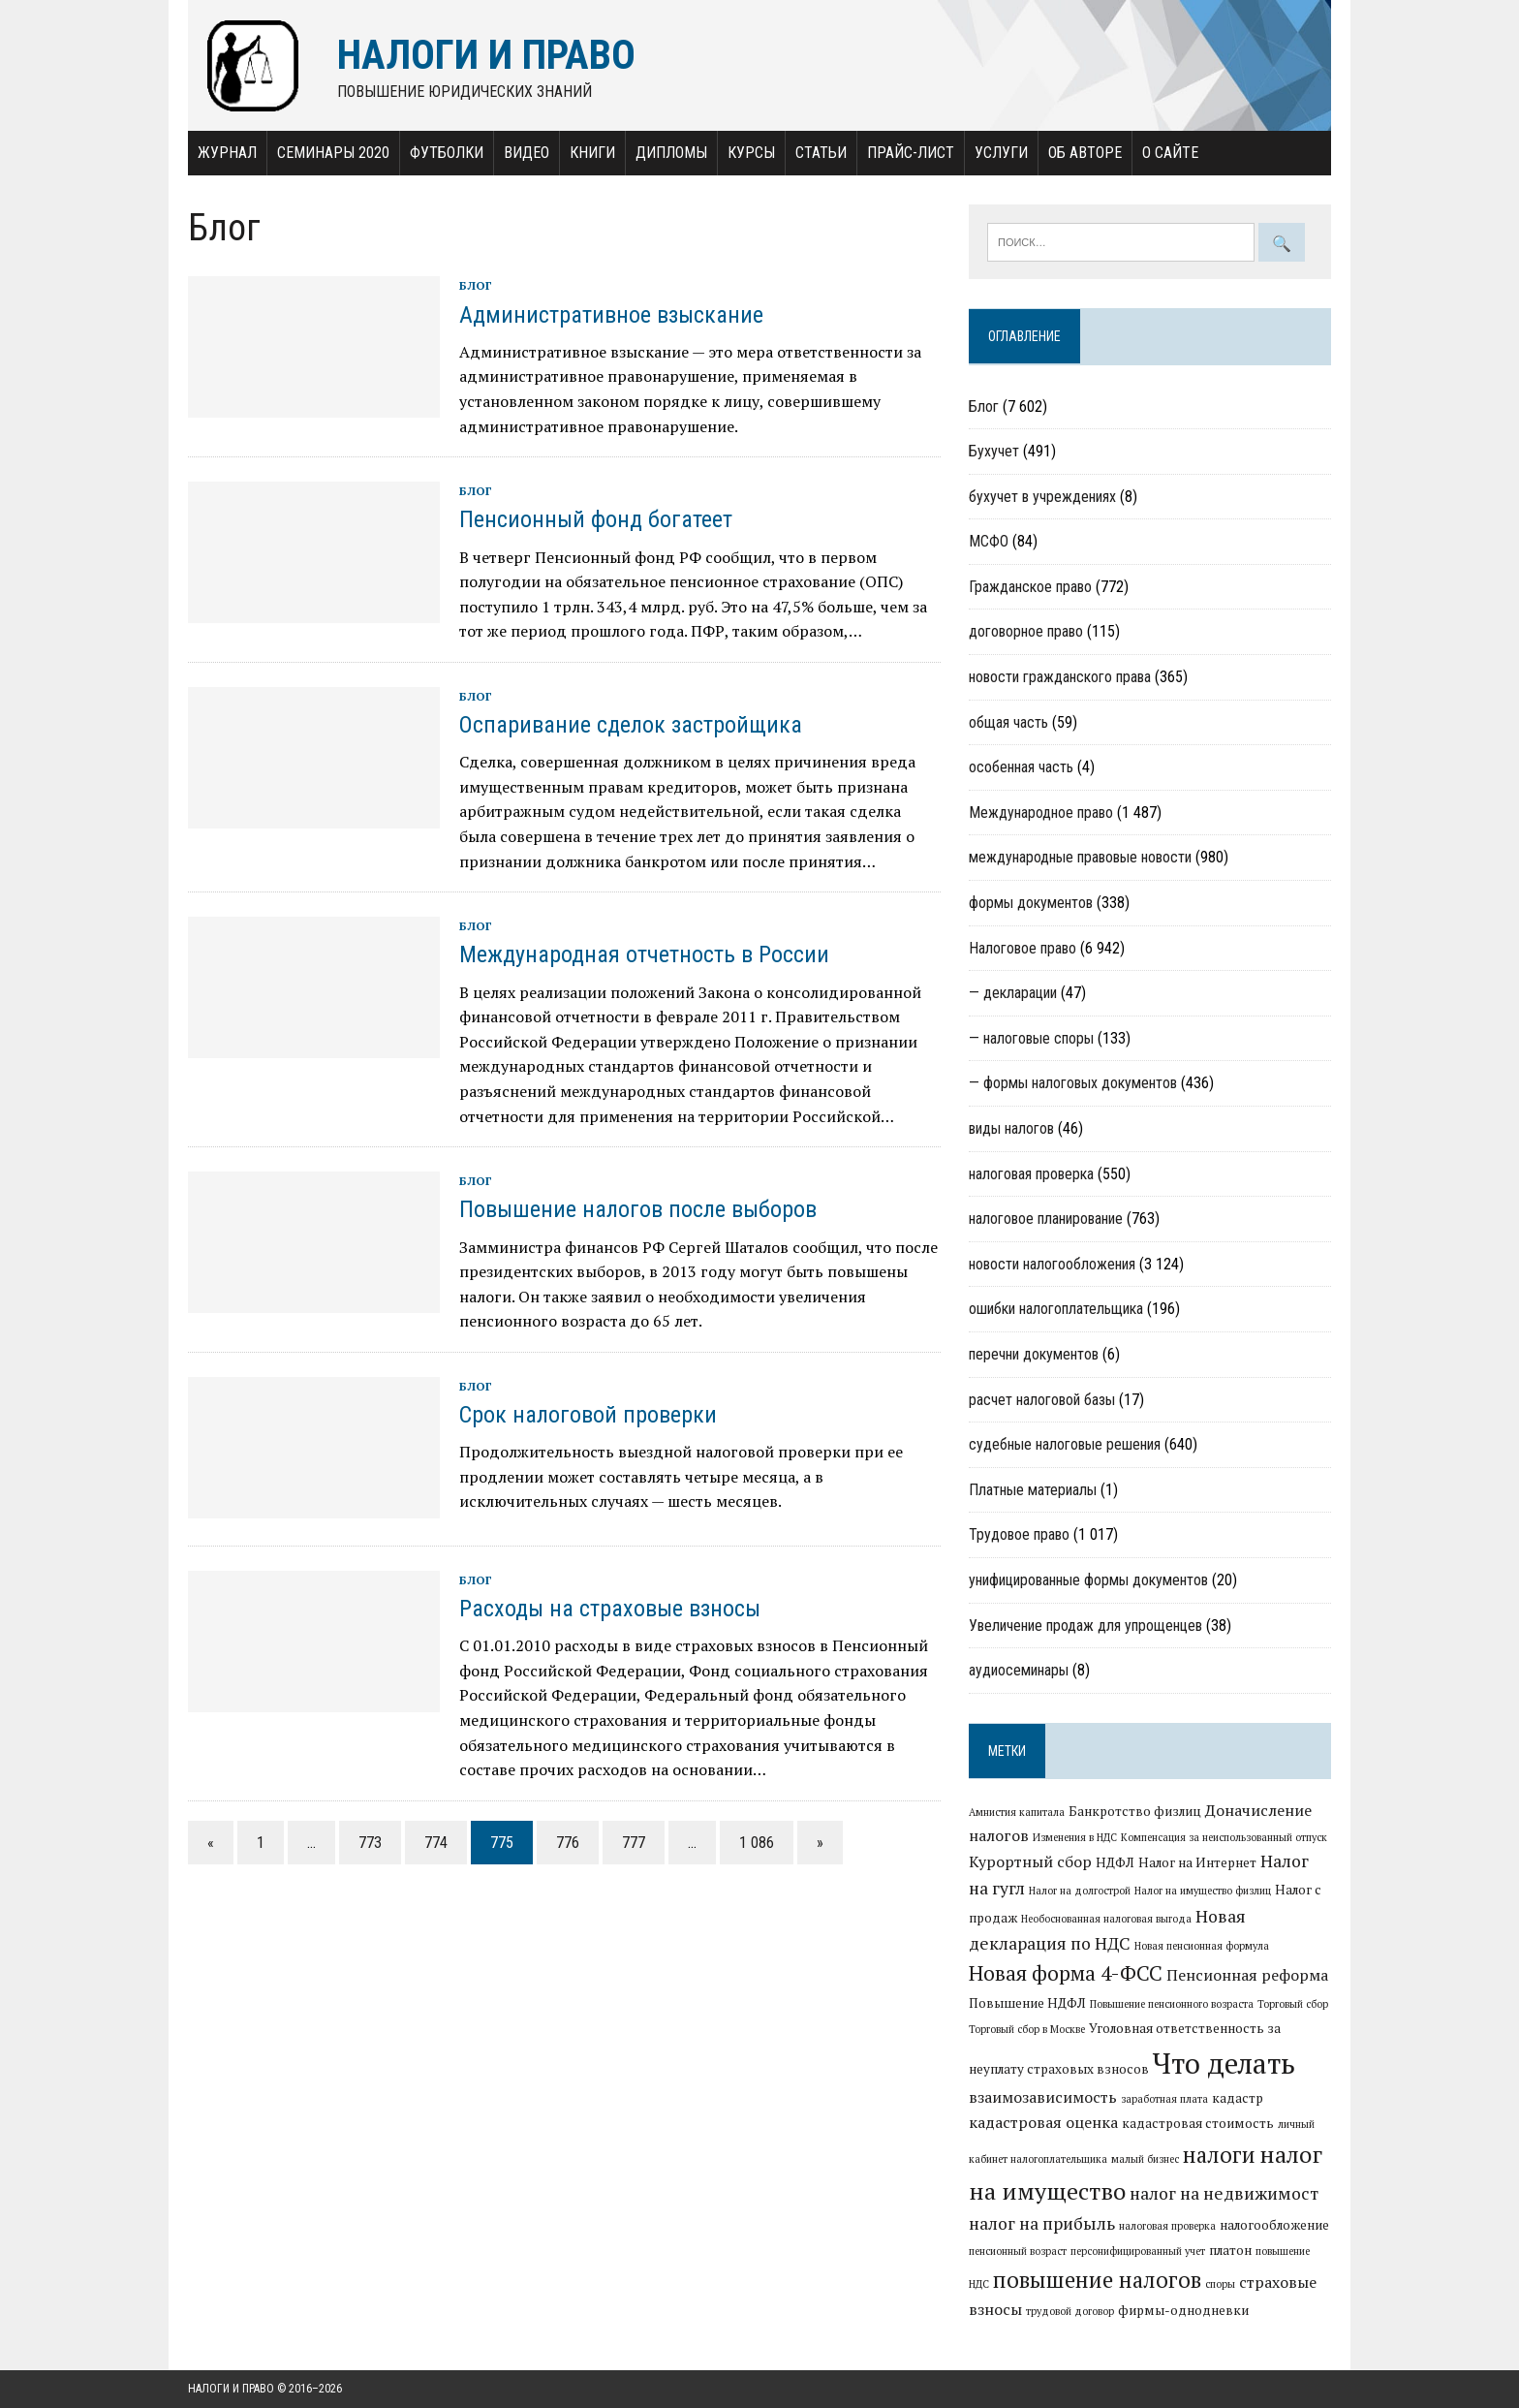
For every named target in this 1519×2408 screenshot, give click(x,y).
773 (370, 1842)
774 (436, 1842)
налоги (1219, 2154)
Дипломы (671, 152)
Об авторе (1085, 152)
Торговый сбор (1292, 2004)
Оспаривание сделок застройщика (630, 724)
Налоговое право (1022, 948)
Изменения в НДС (1075, 1837)
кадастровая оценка (1043, 2122)
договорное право (1026, 631)
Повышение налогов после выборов (638, 1209)
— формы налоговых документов (1073, 1083)
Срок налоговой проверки (588, 1414)
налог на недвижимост (1224, 2193)
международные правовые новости (1080, 857)
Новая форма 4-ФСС (1065, 1972)
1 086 (756, 1842)
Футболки (446, 152)
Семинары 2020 (333, 152)
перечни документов (1034, 1354)
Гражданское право (1030, 587)
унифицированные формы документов (1088, 1580)
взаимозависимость (1043, 2097)
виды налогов (1011, 1128)
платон (1230, 2250)
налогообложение (1274, 2225)
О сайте (1170, 152)
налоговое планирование (1046, 1218)
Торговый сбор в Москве (1027, 2029)
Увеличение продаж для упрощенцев (1085, 1625)
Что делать (1224, 2063)
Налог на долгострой (1080, 1890)
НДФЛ (1115, 1862)
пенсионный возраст (1018, 2251)
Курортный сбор (1030, 1861)
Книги (592, 152)
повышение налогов (1097, 2279)
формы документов (1031, 902)
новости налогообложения (1052, 1264)
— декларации (1013, 993)
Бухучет (994, 451)
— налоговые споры (1031, 1038)
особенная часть (1021, 767)
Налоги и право (231, 2388)
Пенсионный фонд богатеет (595, 519)
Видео (526, 152)
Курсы (751, 152)
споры (1220, 2284)
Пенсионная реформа (1247, 1975)
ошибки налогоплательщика (1056, 1308)
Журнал (227, 152)
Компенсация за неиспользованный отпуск (1224, 1837)
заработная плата (1164, 2099)
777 (633, 1842)
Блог (475, 285)
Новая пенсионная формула (1201, 1946)
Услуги (1001, 152)
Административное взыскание (611, 314)
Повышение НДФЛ (1027, 2003)
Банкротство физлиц (1135, 1811)
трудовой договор (1070, 2311)
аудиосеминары (1019, 1670)
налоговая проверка (1031, 1174)
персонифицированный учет (1137, 2251)
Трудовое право (1019, 1534)
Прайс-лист (910, 152)
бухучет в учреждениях (1042, 496)
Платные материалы (1033, 1490)
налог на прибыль (1042, 2223)
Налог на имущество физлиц (1202, 1890)
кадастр (1237, 2098)
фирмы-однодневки (1183, 2310)
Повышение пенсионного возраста (1172, 2004)
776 (567, 1842)
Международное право (1041, 812)
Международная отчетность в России (644, 954)
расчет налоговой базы (1042, 1400)
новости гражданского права (1060, 677)
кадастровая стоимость (1198, 2123)
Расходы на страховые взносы (609, 1608)
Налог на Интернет (1197, 1862)
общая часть (1008, 722)
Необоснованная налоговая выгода (1106, 1918)
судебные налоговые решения (1065, 1444)
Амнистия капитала (1017, 1812)
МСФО (988, 541)
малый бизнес (1145, 2159)
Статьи (821, 152)
